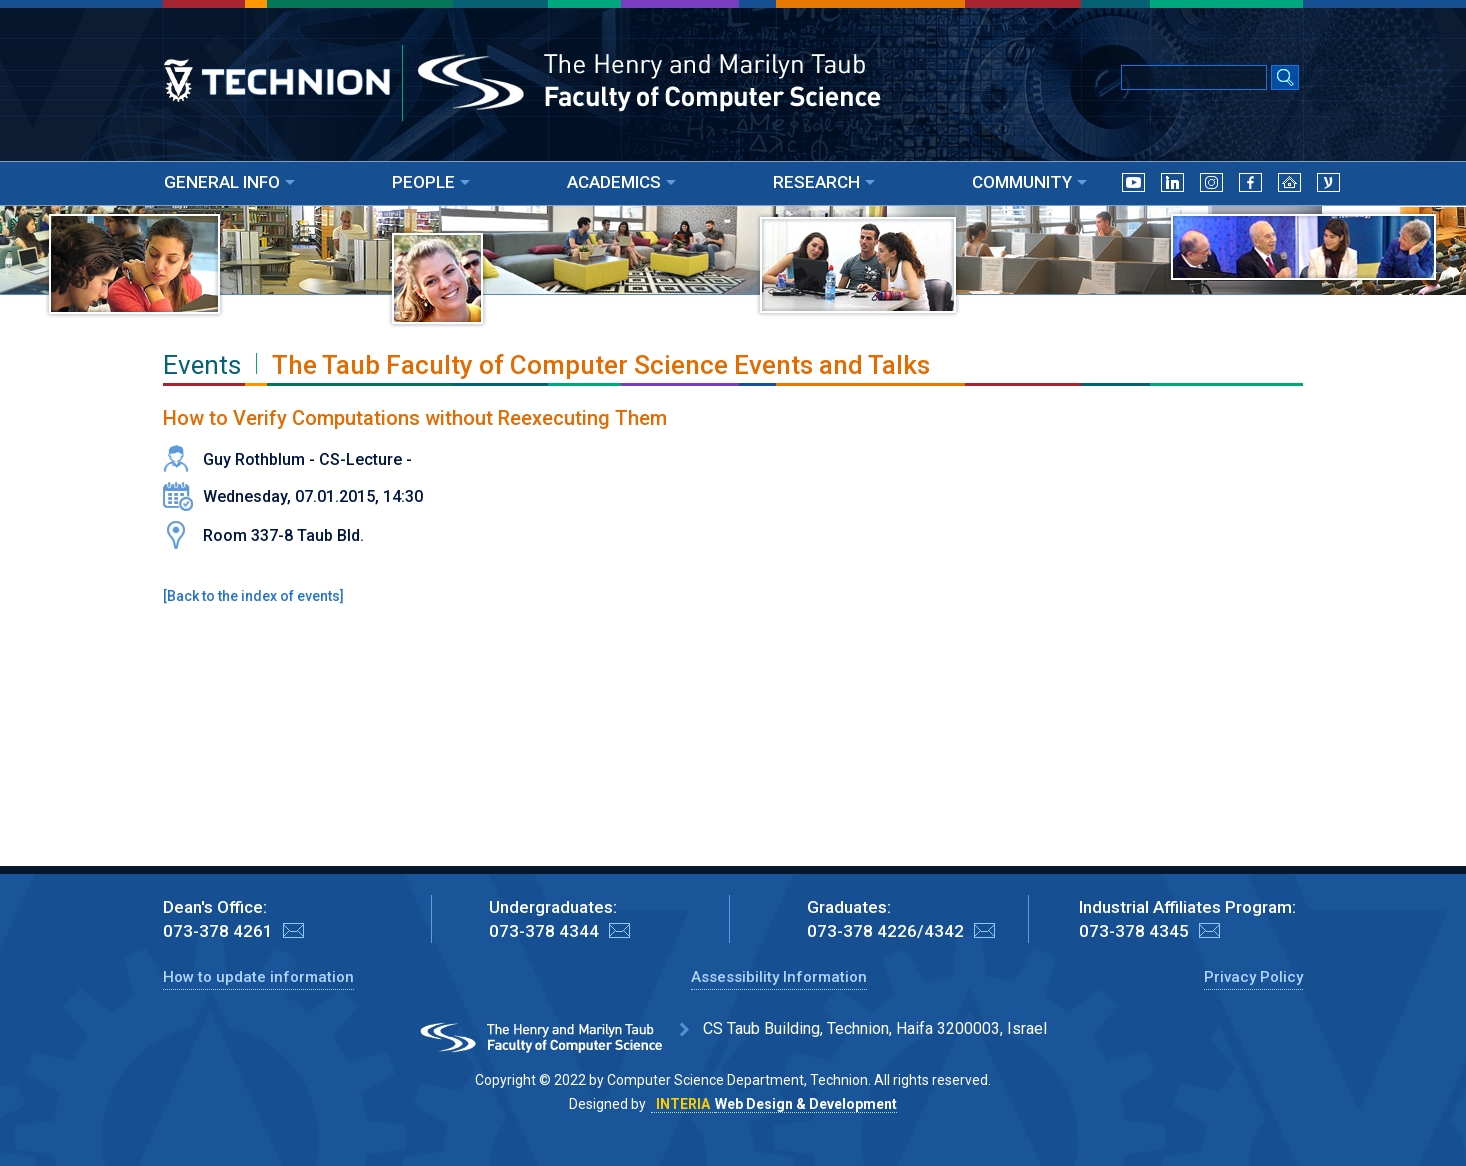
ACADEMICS (621, 182)
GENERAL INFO (229, 182)
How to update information (258, 977)
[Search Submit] (1285, 79)
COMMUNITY (1029, 182)
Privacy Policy (1253, 977)
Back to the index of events (253, 596)
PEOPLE (431, 182)
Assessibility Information (779, 977)
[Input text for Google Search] (1194, 77)
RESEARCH (824, 182)
